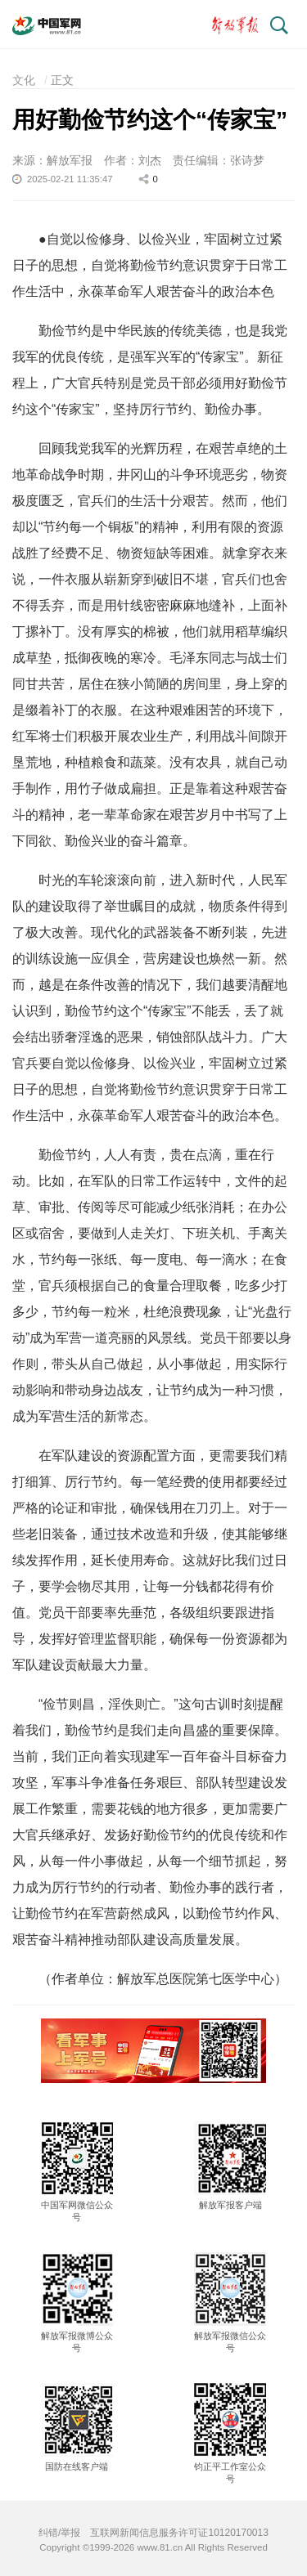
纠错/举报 (59, 2532)
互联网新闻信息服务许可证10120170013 (179, 2532)
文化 (23, 80)
